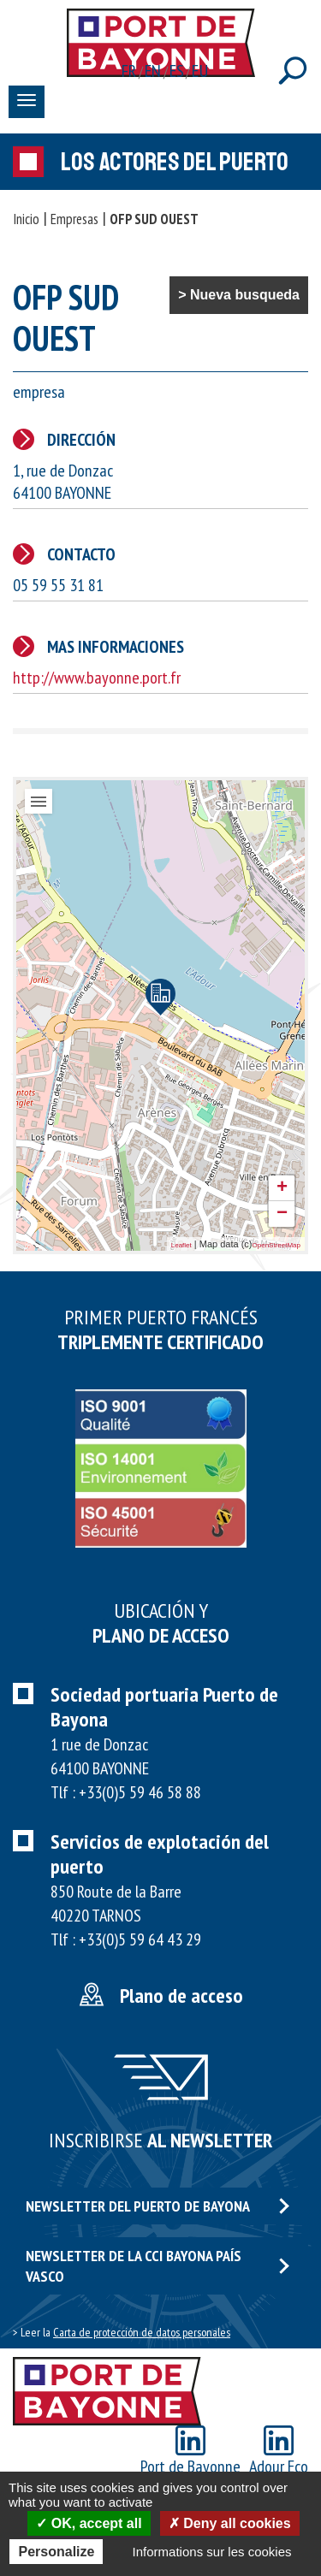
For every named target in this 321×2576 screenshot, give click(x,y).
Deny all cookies (230, 2523)
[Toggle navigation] (27, 102)
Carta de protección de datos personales (141, 2332)
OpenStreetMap (276, 1245)
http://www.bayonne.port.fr (97, 677)
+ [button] (282, 1188)
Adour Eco (278, 2451)
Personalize (56, 2551)
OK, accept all (88, 2523)
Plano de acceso (181, 1995)
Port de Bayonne (190, 2451)
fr (129, 71)
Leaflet (181, 1245)
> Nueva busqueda (239, 294)
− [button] (282, 1214)
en (153, 71)
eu (200, 71)
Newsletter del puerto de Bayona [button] (157, 2206)
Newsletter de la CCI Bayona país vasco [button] (157, 2265)
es (177, 71)
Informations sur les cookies (212, 2551)
